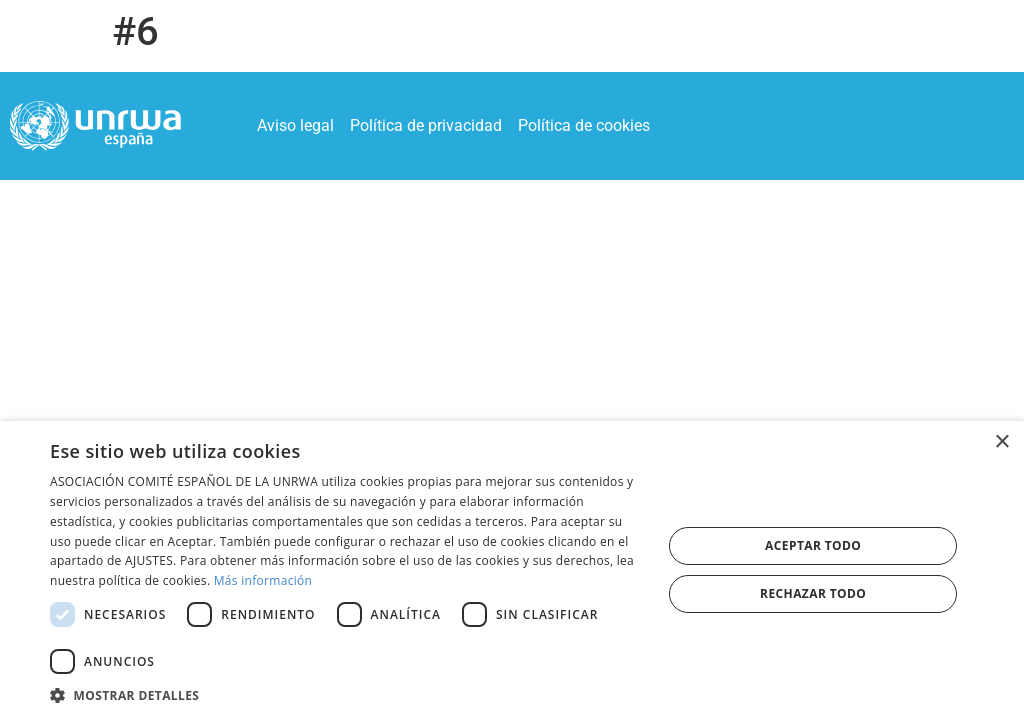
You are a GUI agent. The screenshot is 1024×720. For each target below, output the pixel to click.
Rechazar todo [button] (813, 593)
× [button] (1001, 442)
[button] (347, 695)
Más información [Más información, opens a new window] (263, 580)
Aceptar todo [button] (813, 545)
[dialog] (512, 570)
